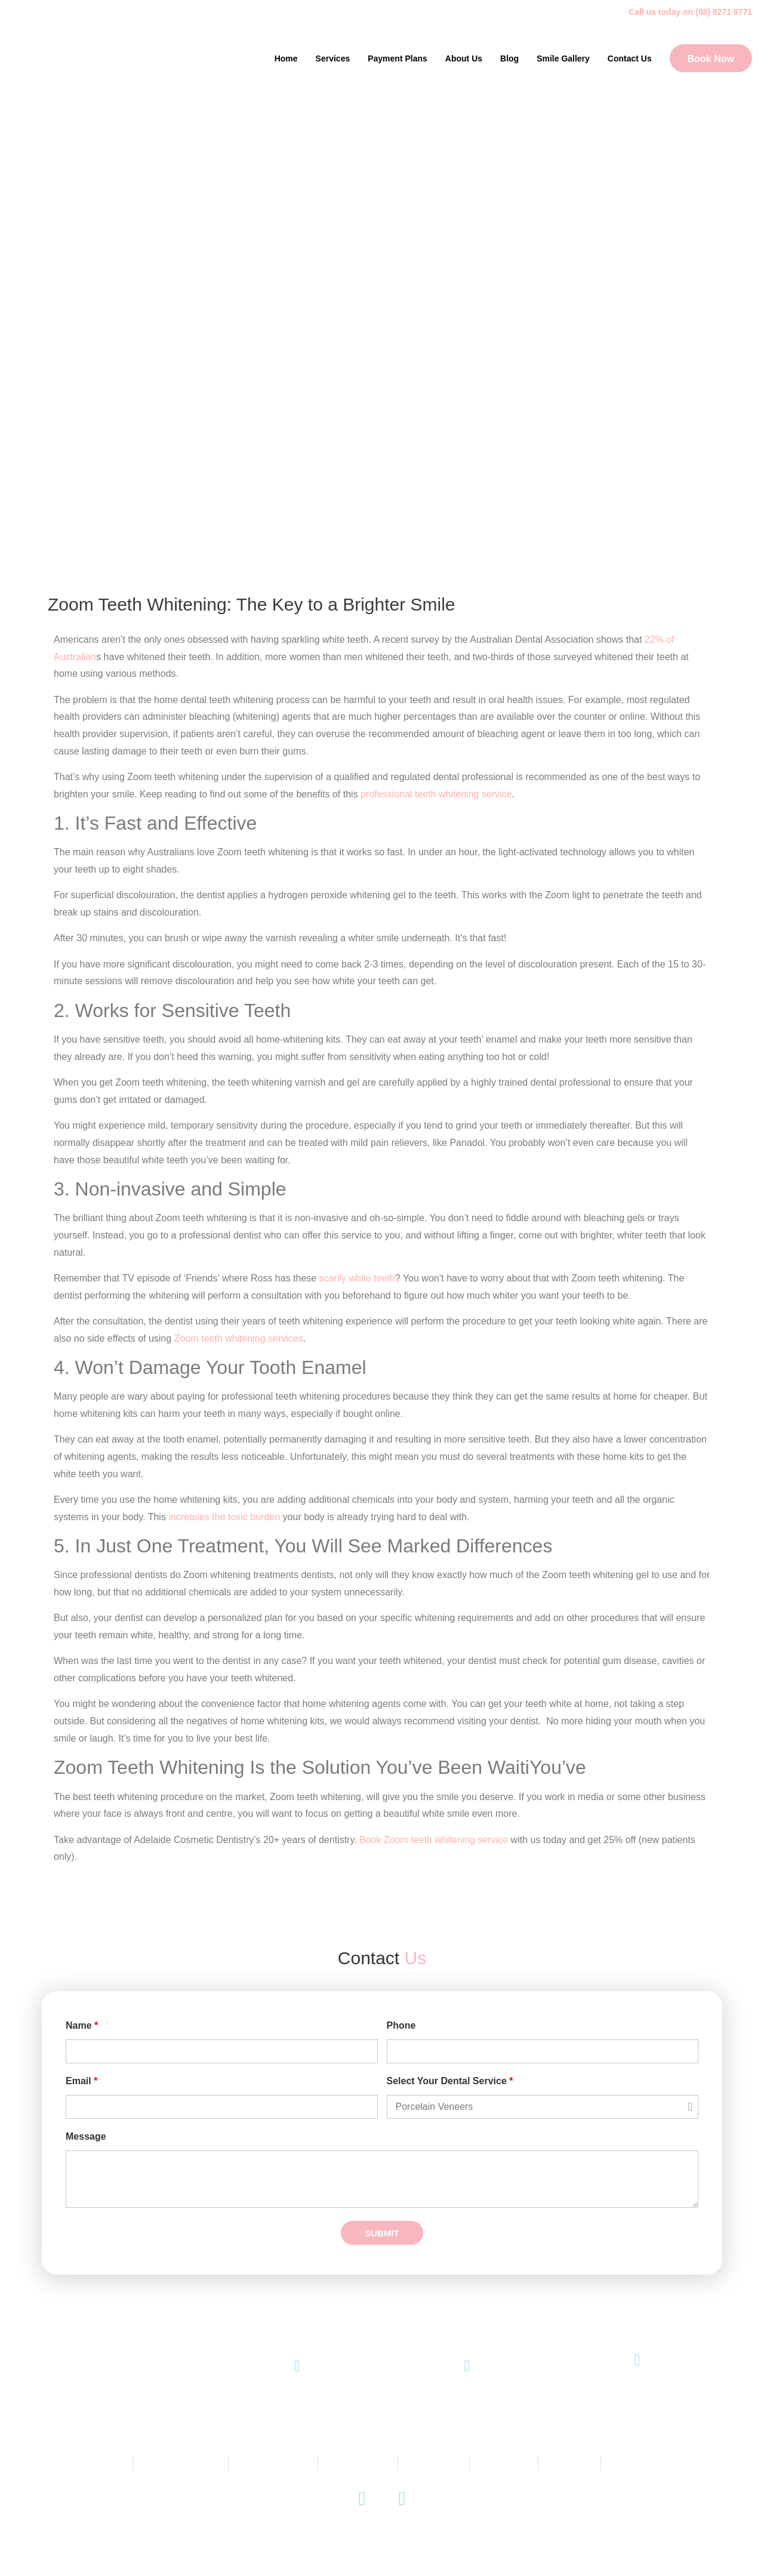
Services (333, 58)
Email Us (467, 2403)
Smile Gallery (563, 58)
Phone (401, 2025)
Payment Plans (397, 58)
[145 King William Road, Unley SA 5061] (637, 2360)
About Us (463, 58)
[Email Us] (467, 2366)
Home (286, 58)
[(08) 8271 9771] (297, 2366)
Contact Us (630, 58)
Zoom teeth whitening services (238, 1338)
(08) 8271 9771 (296, 2403)
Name (82, 2025)
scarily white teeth (357, 1278)
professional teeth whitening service (436, 794)
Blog (509, 58)
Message (86, 2136)
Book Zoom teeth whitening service (433, 1840)
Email (81, 2081)
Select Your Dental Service (450, 2081)
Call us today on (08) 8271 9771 (690, 12)
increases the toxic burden (224, 1517)
